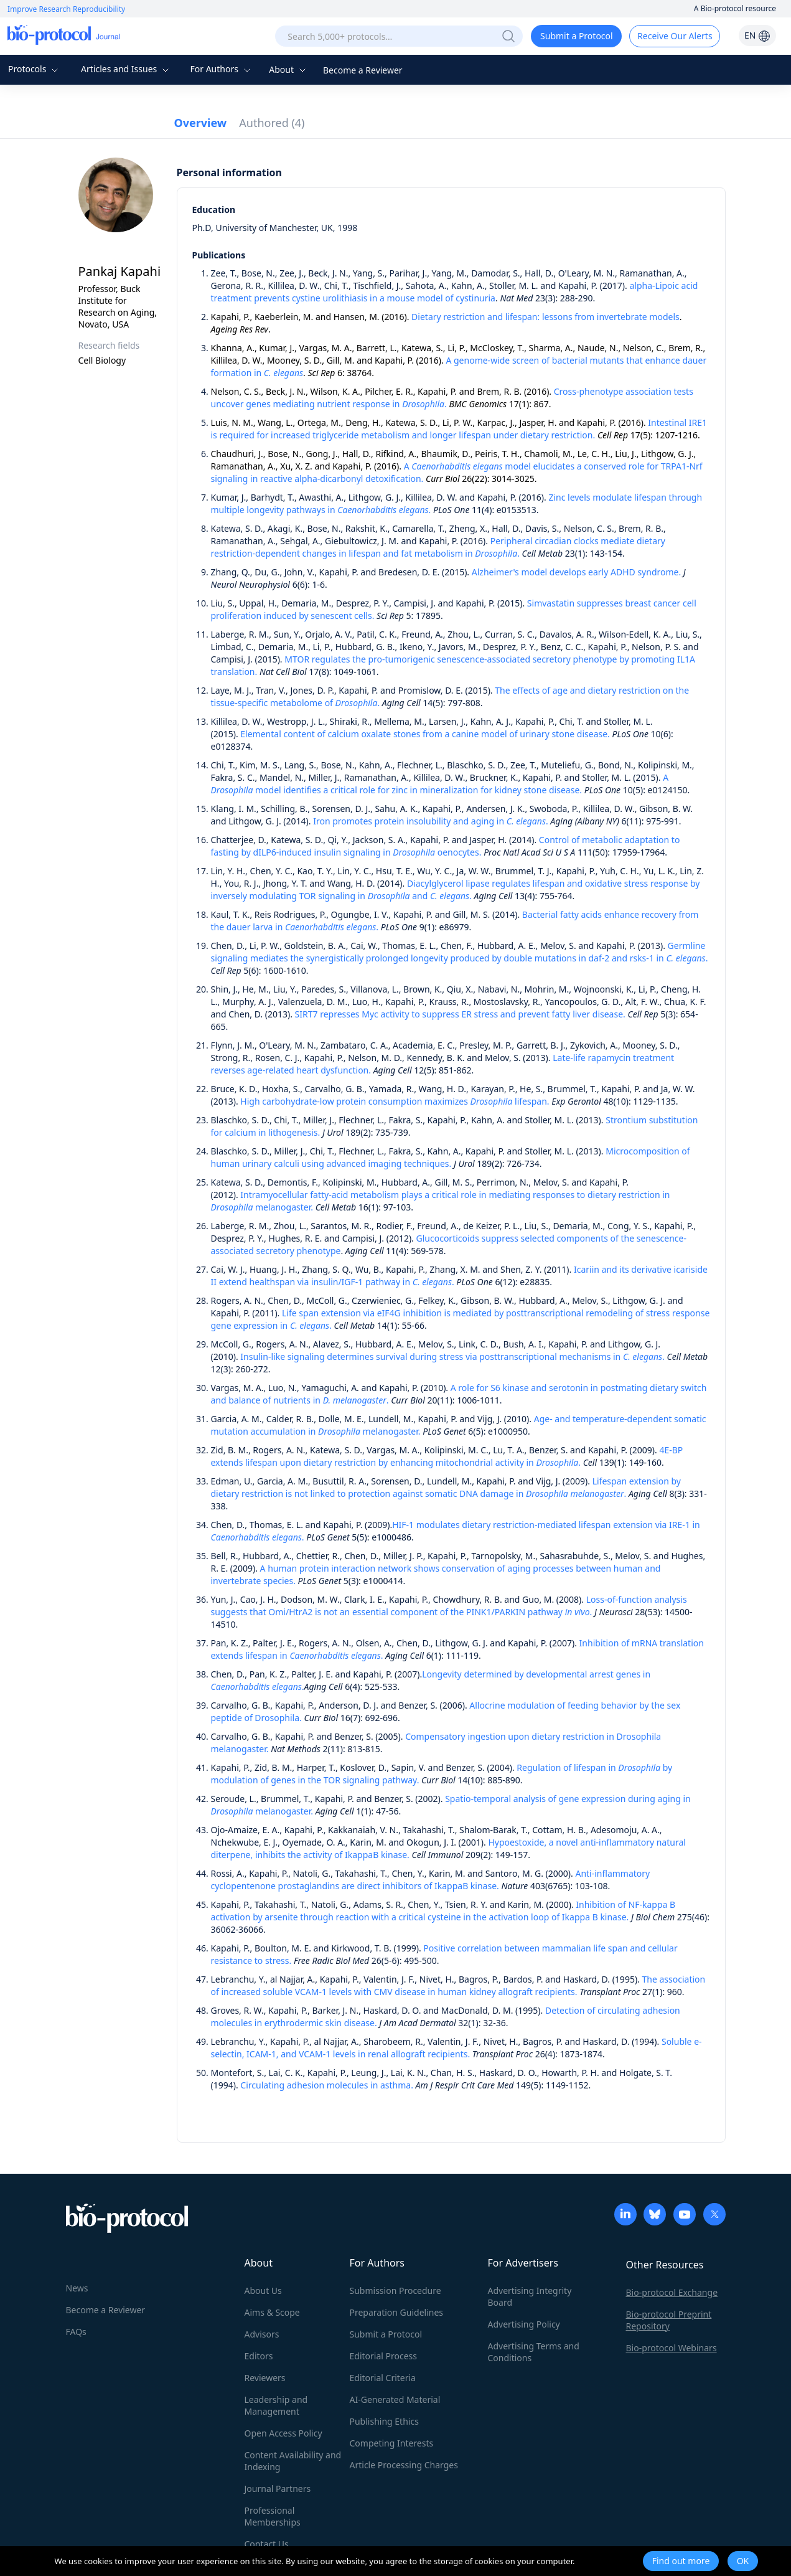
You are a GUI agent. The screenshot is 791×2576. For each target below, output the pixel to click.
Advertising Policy (524, 2324)
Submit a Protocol (576, 36)
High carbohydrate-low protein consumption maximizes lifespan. (394, 1101)
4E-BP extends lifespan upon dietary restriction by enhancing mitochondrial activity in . (447, 1456)
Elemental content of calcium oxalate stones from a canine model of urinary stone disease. (425, 734)
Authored (271, 122)
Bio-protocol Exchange (672, 2292)
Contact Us (267, 2544)
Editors (259, 2356)
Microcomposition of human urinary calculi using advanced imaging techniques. (450, 1157)
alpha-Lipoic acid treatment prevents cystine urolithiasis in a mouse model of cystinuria (454, 292)
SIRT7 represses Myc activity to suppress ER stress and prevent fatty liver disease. (460, 1014)
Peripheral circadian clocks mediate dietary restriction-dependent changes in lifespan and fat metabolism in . (438, 547)
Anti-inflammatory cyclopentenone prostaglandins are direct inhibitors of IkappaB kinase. (430, 1879)
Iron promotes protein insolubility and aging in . (430, 821)
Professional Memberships (273, 2516)
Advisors (262, 2334)
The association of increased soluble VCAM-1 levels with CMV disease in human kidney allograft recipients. (458, 1985)
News (77, 2288)
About (288, 69)
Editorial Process (384, 2356)
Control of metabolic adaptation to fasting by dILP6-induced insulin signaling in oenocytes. (445, 846)
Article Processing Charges (404, 2465)
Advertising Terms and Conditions (533, 2352)
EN (757, 35)
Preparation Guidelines (397, 2312)
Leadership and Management (276, 2405)
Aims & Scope (272, 2312)
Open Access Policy (283, 2433)
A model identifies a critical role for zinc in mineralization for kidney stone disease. (440, 783)
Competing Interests (392, 2443)
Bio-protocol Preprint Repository (669, 2320)
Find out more (681, 2561)
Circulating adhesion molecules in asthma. (326, 2085)
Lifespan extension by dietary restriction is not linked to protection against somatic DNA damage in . (446, 1487)
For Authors (221, 69)
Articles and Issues (126, 69)
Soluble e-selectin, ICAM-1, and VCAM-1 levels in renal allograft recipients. (456, 2048)
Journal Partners (278, 2488)
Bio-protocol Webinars (671, 2348)
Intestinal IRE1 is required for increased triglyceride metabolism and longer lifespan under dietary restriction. (459, 429)
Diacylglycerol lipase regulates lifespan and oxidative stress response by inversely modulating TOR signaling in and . (455, 889)
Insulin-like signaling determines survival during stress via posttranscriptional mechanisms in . (452, 1356)
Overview (200, 122)
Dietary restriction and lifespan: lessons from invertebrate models (545, 317)
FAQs (76, 2332)
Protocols (34, 69)
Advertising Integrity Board (530, 2296)
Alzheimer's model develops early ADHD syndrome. (576, 572)
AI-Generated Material (395, 2399)
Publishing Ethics (384, 2421)
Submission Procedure (395, 2290)
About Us (263, 2290)
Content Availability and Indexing (293, 2461)
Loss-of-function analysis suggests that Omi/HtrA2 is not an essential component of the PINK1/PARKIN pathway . (449, 1605)
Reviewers (265, 2378)
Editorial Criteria (383, 2378)
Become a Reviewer (363, 70)
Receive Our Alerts (674, 36)
